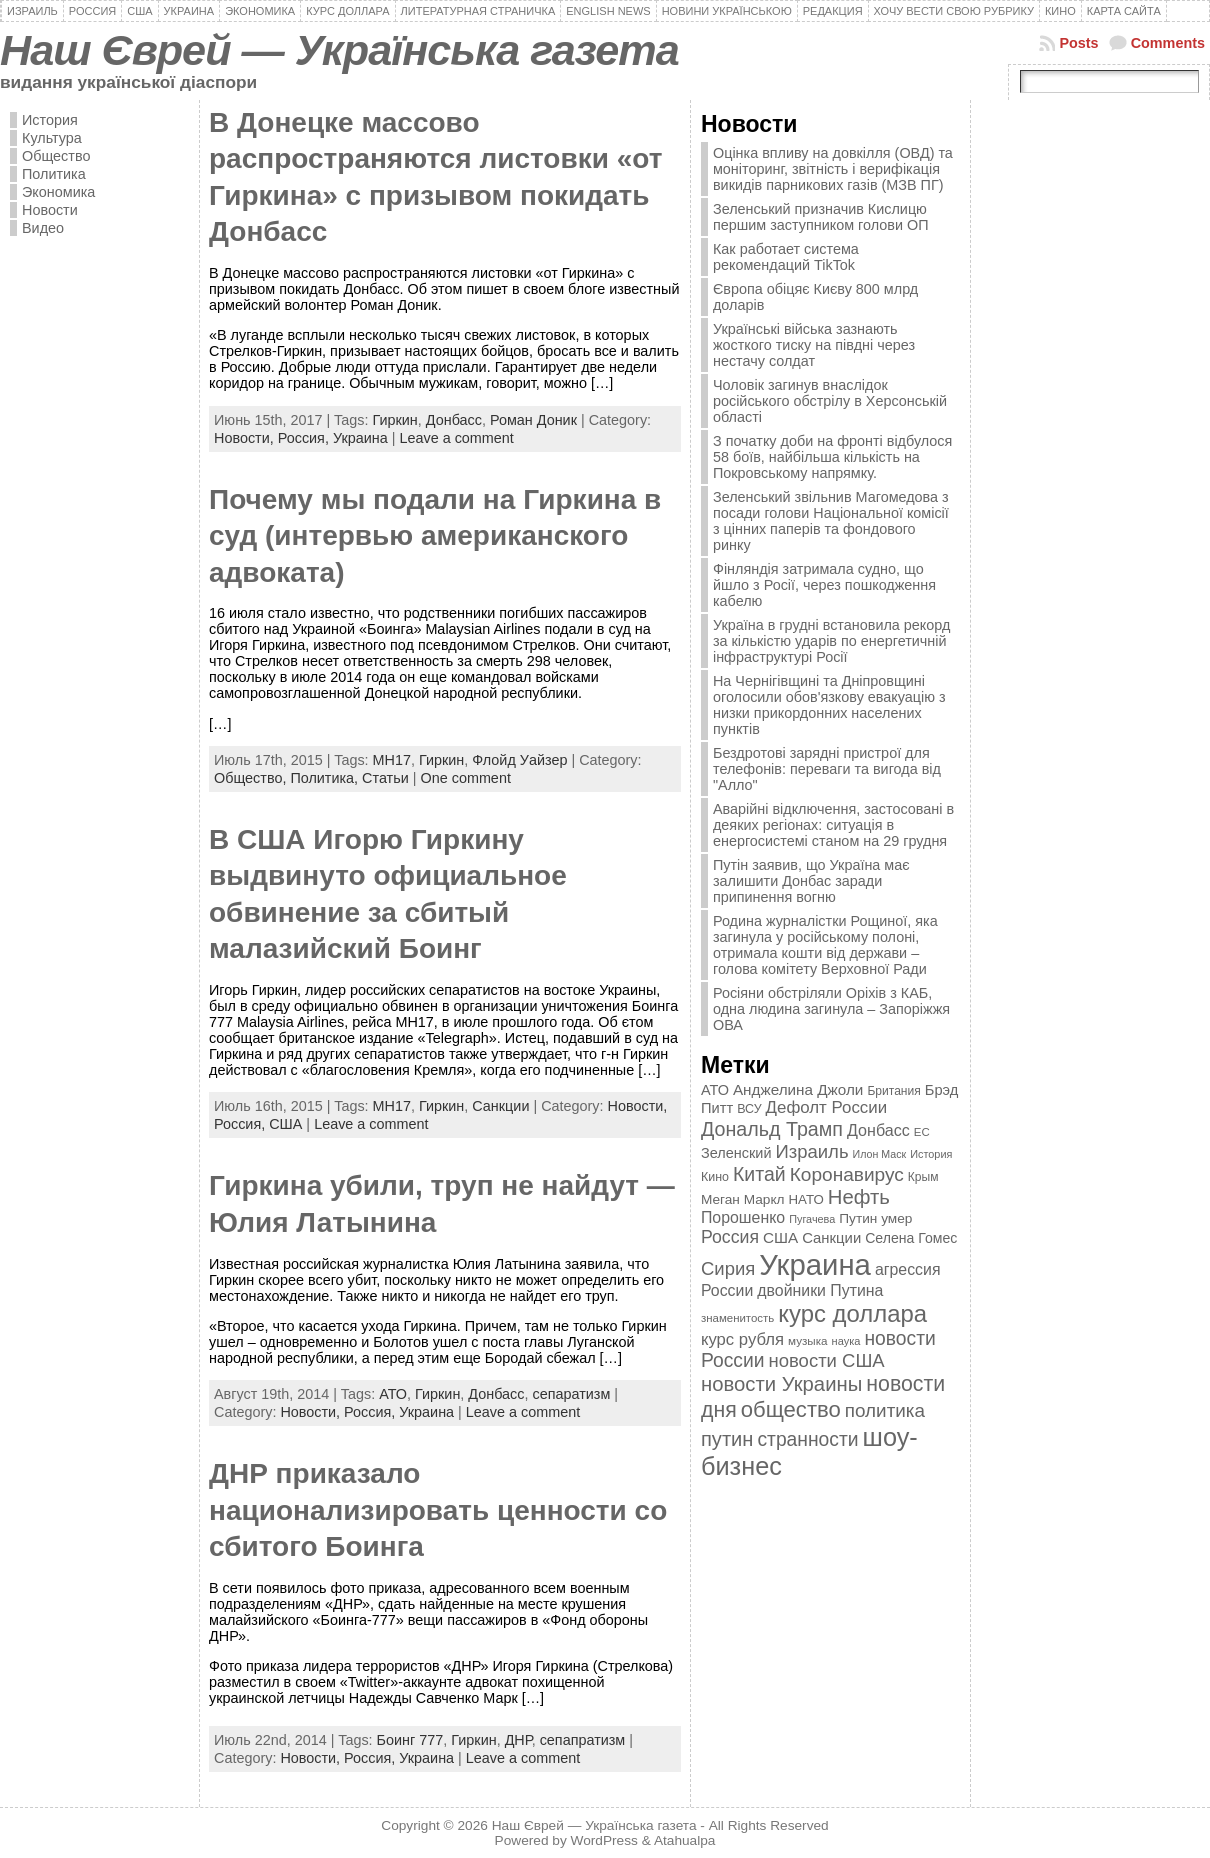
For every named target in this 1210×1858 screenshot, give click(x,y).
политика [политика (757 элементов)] (885, 1410)
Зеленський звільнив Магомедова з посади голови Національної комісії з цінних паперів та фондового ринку (831, 521)
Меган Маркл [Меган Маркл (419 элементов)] (743, 1199)
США (285, 1124)
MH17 (392, 760)
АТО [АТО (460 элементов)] (715, 1090)
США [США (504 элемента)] (780, 1237)
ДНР (518, 1740)
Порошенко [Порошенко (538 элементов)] (743, 1217)
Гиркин (394, 420)
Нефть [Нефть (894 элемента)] (859, 1197)
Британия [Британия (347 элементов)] (893, 1091)
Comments (1168, 43)
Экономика (58, 192)
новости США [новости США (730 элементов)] (827, 1360)
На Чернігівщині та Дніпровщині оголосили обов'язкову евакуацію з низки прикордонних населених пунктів (829, 705)
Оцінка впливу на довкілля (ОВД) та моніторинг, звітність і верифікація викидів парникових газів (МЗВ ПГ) (833, 169)
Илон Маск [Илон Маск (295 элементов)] (880, 1154)
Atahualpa (685, 1840)
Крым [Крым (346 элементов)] (923, 1177)
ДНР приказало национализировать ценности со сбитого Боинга (438, 1510)
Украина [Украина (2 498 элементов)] (815, 1264)
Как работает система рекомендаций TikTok (786, 257)
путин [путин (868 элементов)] (727, 1439)
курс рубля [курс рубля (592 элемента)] (742, 1339)
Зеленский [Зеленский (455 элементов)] (736, 1153)
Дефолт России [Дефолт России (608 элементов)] (827, 1107)
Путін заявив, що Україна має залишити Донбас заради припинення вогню (811, 881)
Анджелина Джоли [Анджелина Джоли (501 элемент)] (798, 1089)
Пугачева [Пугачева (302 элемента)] (812, 1219)
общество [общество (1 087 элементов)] (791, 1409)
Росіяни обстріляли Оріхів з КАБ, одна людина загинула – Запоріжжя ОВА (831, 1009)
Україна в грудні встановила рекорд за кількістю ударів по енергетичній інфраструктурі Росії (831, 641)
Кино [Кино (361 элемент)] (715, 1177)
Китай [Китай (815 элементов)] (759, 1174)
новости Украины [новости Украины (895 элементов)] (781, 1384)
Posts (1078, 43)
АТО (393, 1394)
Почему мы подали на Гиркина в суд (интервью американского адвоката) (435, 536)
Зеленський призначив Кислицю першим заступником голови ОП (821, 217)
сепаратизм (572, 1394)
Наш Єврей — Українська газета (339, 50)
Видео (43, 228)
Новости (50, 210)
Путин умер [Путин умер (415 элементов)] (875, 1218)
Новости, (246, 438)
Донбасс (454, 420)
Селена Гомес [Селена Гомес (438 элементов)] (911, 1238)
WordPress (604, 1840)
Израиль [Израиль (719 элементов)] (811, 1151)
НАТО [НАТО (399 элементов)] (806, 1199)
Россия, (305, 438)
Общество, (252, 778)
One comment (466, 778)
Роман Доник (533, 420)
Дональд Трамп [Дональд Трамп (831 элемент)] (772, 1129)
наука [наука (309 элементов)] (846, 1341)
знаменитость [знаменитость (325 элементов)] (737, 1318)
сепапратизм (583, 1740)
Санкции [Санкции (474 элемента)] (831, 1238)
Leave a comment (456, 438)
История (50, 120)
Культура (52, 138)
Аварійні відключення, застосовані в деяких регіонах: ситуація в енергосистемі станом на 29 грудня (833, 825)
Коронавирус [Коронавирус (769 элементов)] (847, 1174)
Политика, (326, 778)
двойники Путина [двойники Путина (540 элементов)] (820, 1290)
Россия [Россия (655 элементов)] (730, 1237)
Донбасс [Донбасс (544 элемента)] (878, 1130)
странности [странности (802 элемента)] (807, 1439)
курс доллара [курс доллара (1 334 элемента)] (852, 1313)
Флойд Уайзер (519, 760)
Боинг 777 (410, 1740)
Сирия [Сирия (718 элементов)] (728, 1268)
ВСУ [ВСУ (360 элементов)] (749, 1109)
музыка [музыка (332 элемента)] (808, 1340)
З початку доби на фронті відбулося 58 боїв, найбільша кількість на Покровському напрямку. (832, 457)
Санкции (500, 1106)
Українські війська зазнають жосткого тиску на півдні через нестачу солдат (814, 345)
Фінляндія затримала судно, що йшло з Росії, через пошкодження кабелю (824, 585)
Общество (56, 156)
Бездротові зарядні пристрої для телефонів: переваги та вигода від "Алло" (827, 769)
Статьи (385, 778)
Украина (360, 438)
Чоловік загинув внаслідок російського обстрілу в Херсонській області (830, 401)
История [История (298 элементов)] (931, 1154)
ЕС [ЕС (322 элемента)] (922, 1132)
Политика (54, 174)
